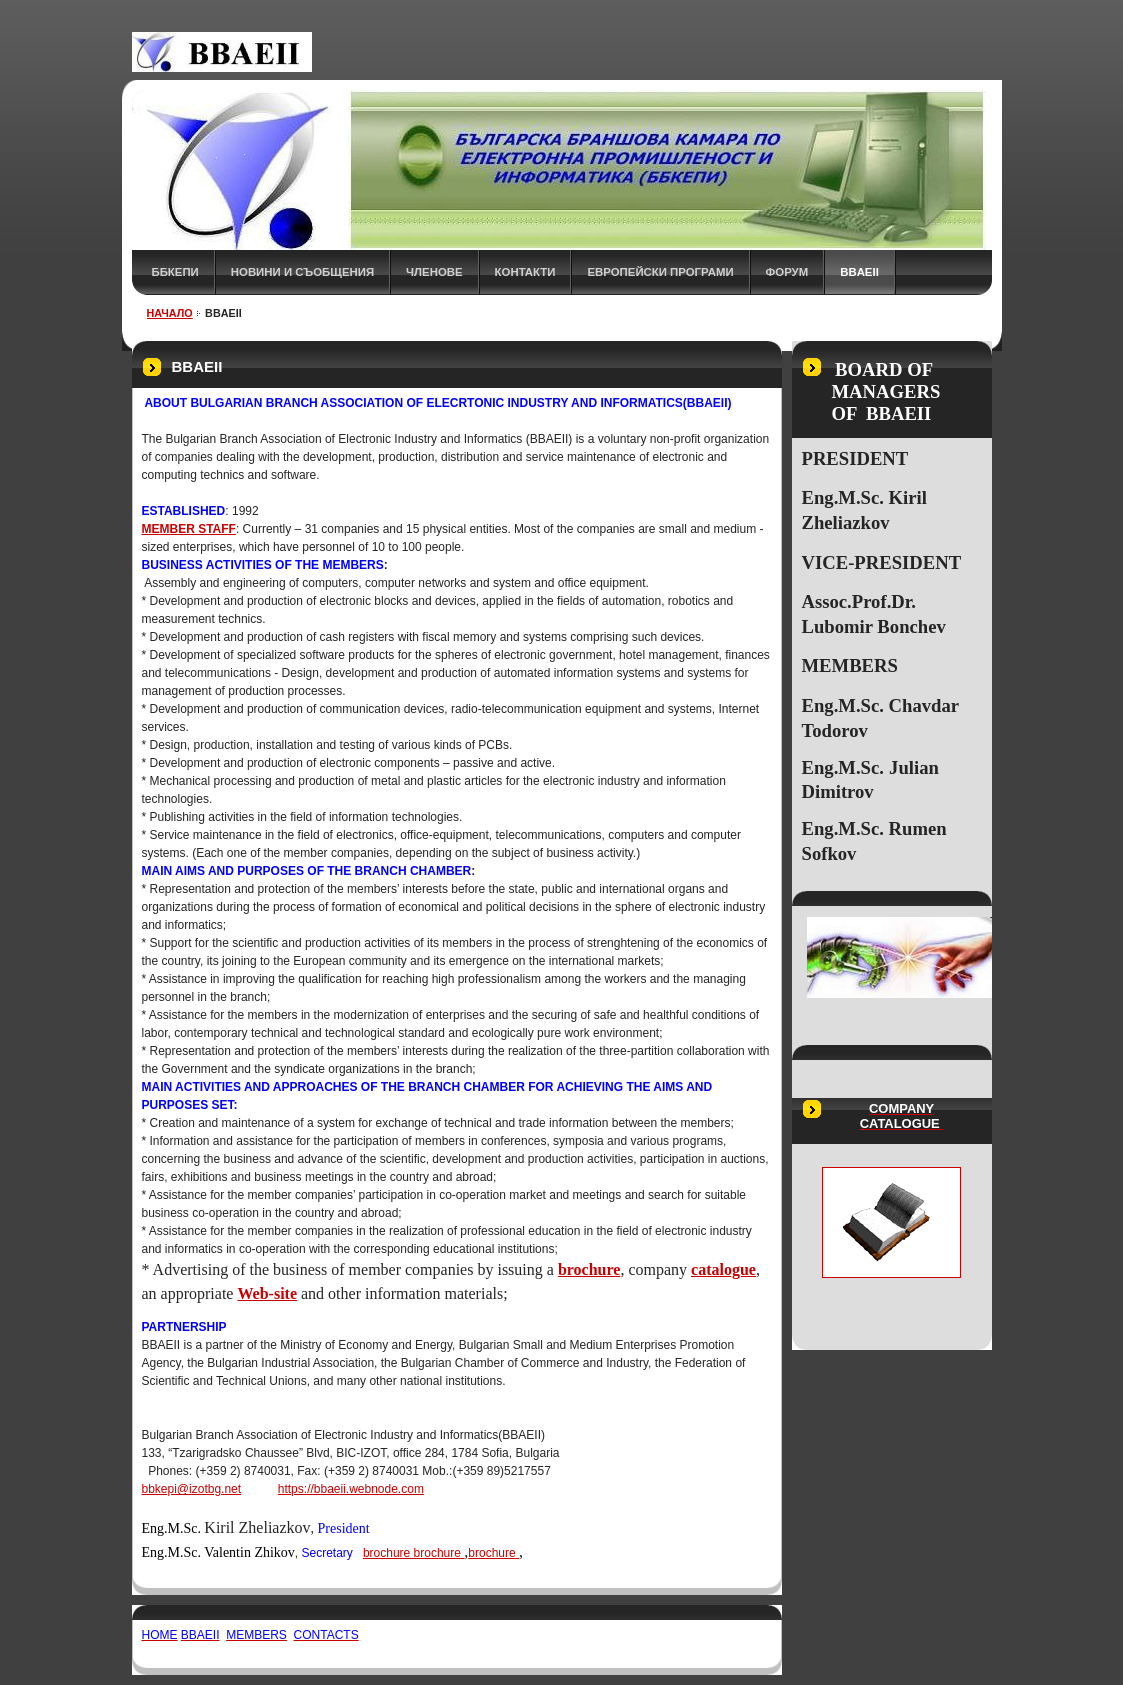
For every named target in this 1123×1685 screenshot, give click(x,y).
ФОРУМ (787, 272)
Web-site (267, 1293)
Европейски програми (660, 272)
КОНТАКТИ (525, 272)
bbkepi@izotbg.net (192, 1489)
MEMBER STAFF (189, 529)
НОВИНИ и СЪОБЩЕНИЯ (302, 272)
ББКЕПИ (175, 272)
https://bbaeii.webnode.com (351, 1489)
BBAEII (859, 272)
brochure (386, 1553)
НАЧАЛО (170, 313)
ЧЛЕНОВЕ (434, 272)
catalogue (723, 1269)
